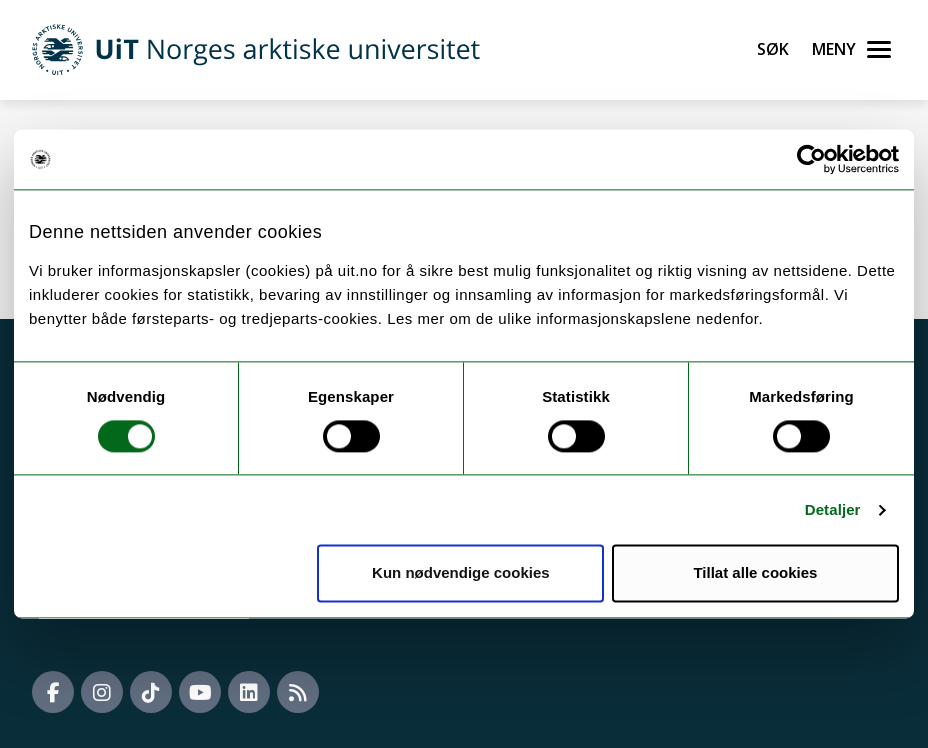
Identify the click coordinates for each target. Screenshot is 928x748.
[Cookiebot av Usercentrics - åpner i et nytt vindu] (811, 159)
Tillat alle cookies (755, 573)
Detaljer (833, 509)
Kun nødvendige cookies (461, 573)
